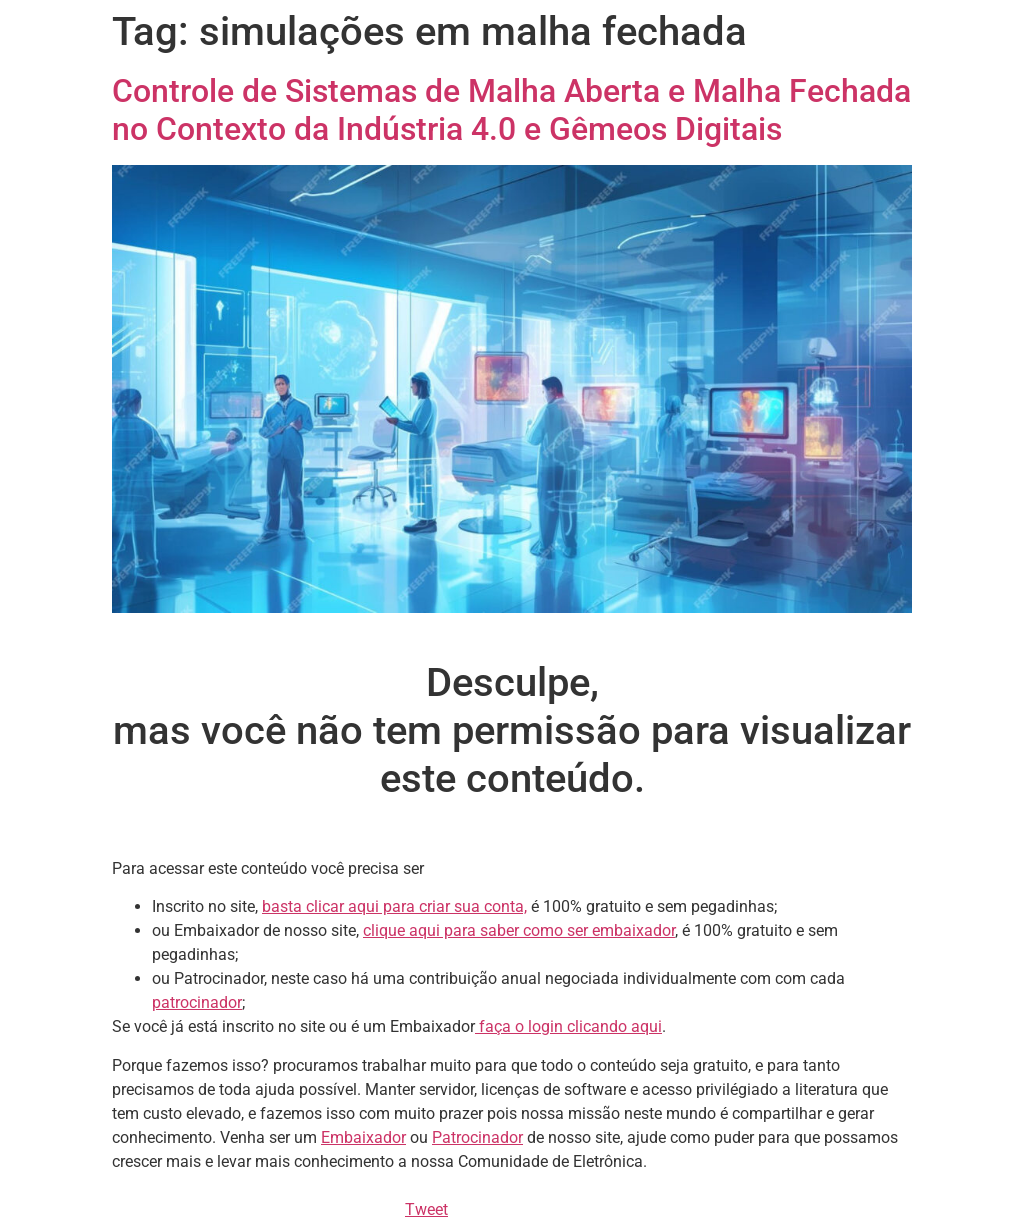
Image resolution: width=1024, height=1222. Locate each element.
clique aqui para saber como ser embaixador (519, 930)
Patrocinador (477, 1137)
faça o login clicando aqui (568, 1026)
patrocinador (197, 1002)
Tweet (426, 1209)
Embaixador (363, 1137)
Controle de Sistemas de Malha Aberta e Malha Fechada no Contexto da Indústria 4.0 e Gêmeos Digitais (511, 110)
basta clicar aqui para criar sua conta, (394, 906)
